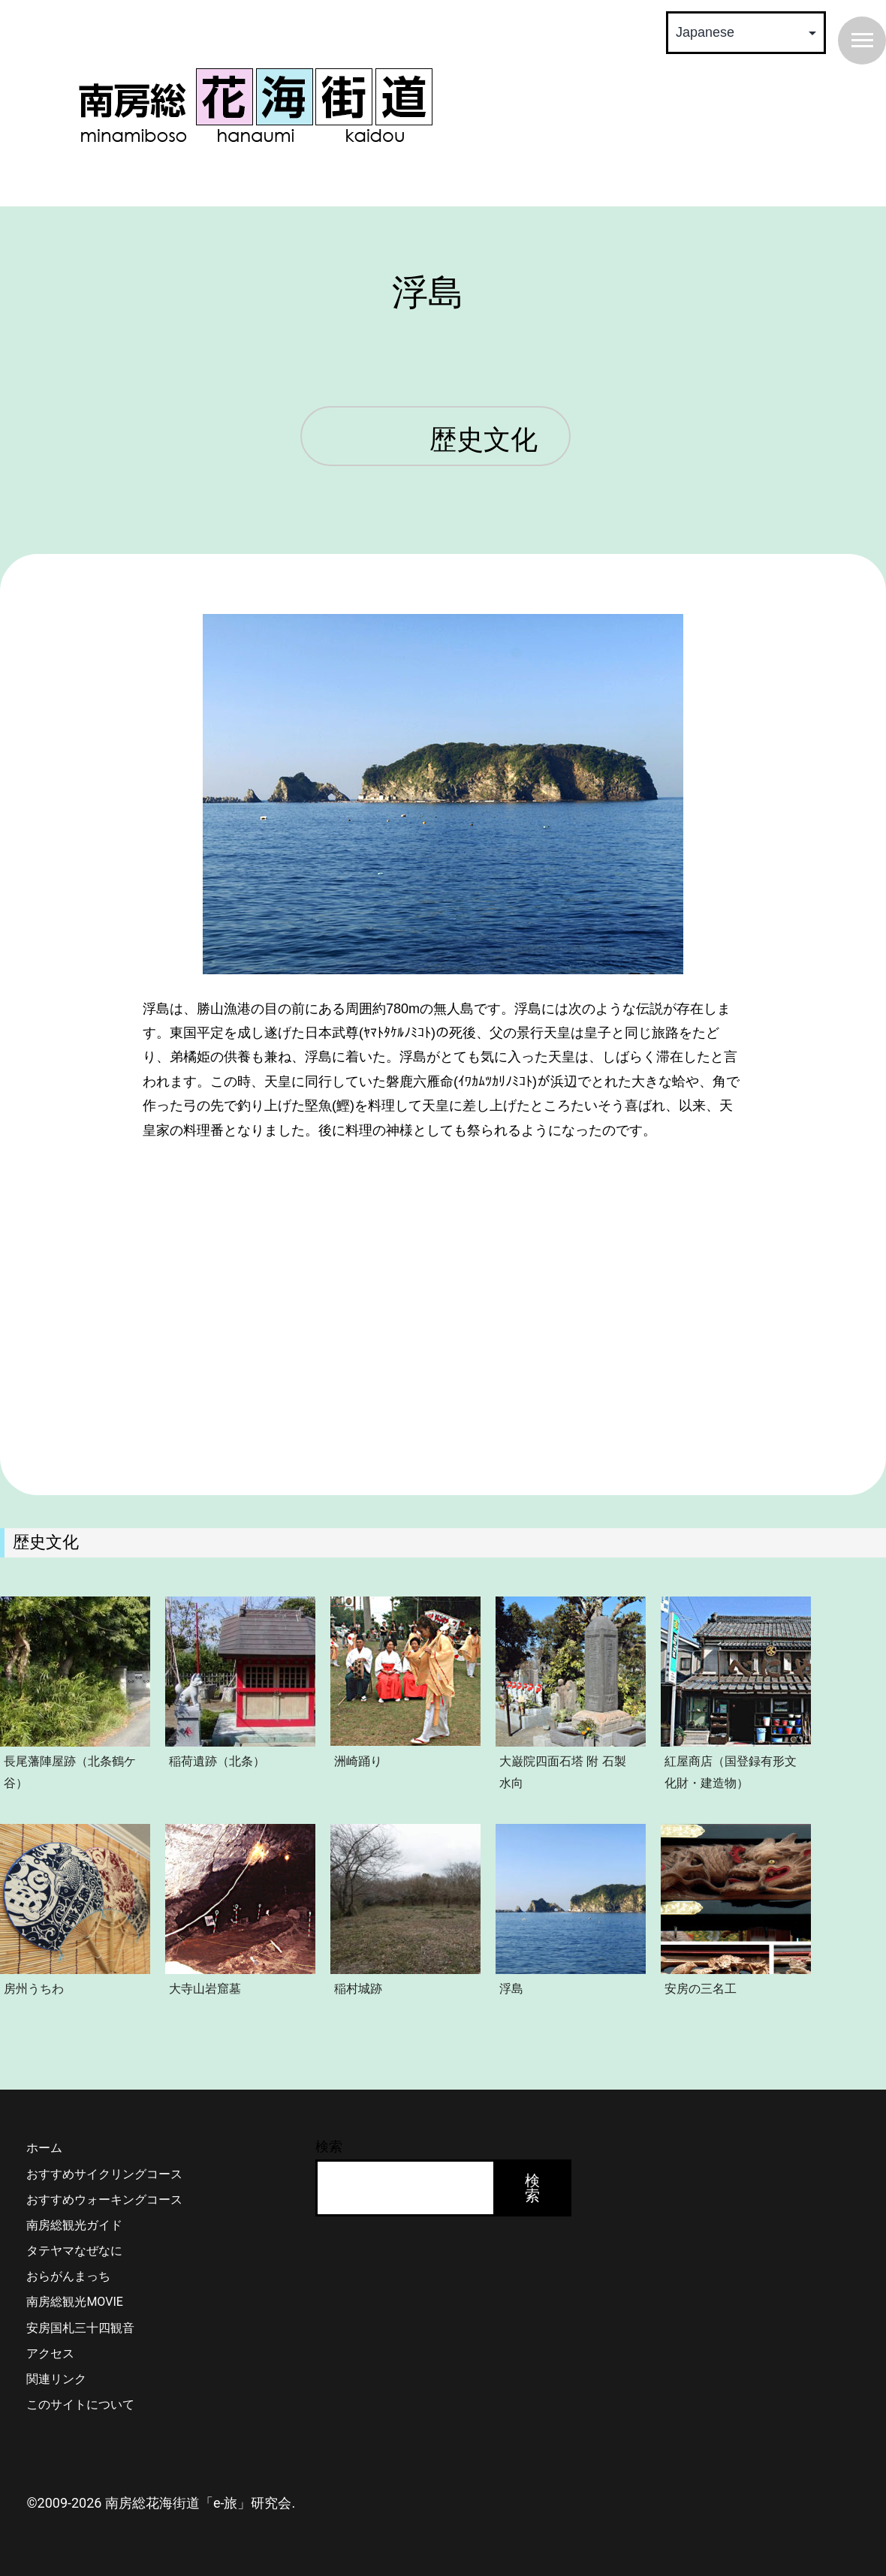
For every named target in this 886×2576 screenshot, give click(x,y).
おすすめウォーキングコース (104, 2199)
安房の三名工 (700, 1988)
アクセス (50, 2353)
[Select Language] (746, 32)
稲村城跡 (358, 1988)
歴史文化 (483, 440)
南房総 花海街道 (255, 105)
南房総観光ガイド (74, 2225)
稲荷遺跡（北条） (217, 1761)
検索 (328, 2146)
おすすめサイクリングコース (104, 2174)
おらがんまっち (68, 2276)
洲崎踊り (358, 1761)
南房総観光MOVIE (74, 2302)
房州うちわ (34, 1988)
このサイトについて (80, 2404)
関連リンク (56, 2379)
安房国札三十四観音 (80, 2328)
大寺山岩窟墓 (205, 1988)
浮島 (511, 1988)
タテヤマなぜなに (74, 2250)
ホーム (44, 2148)
